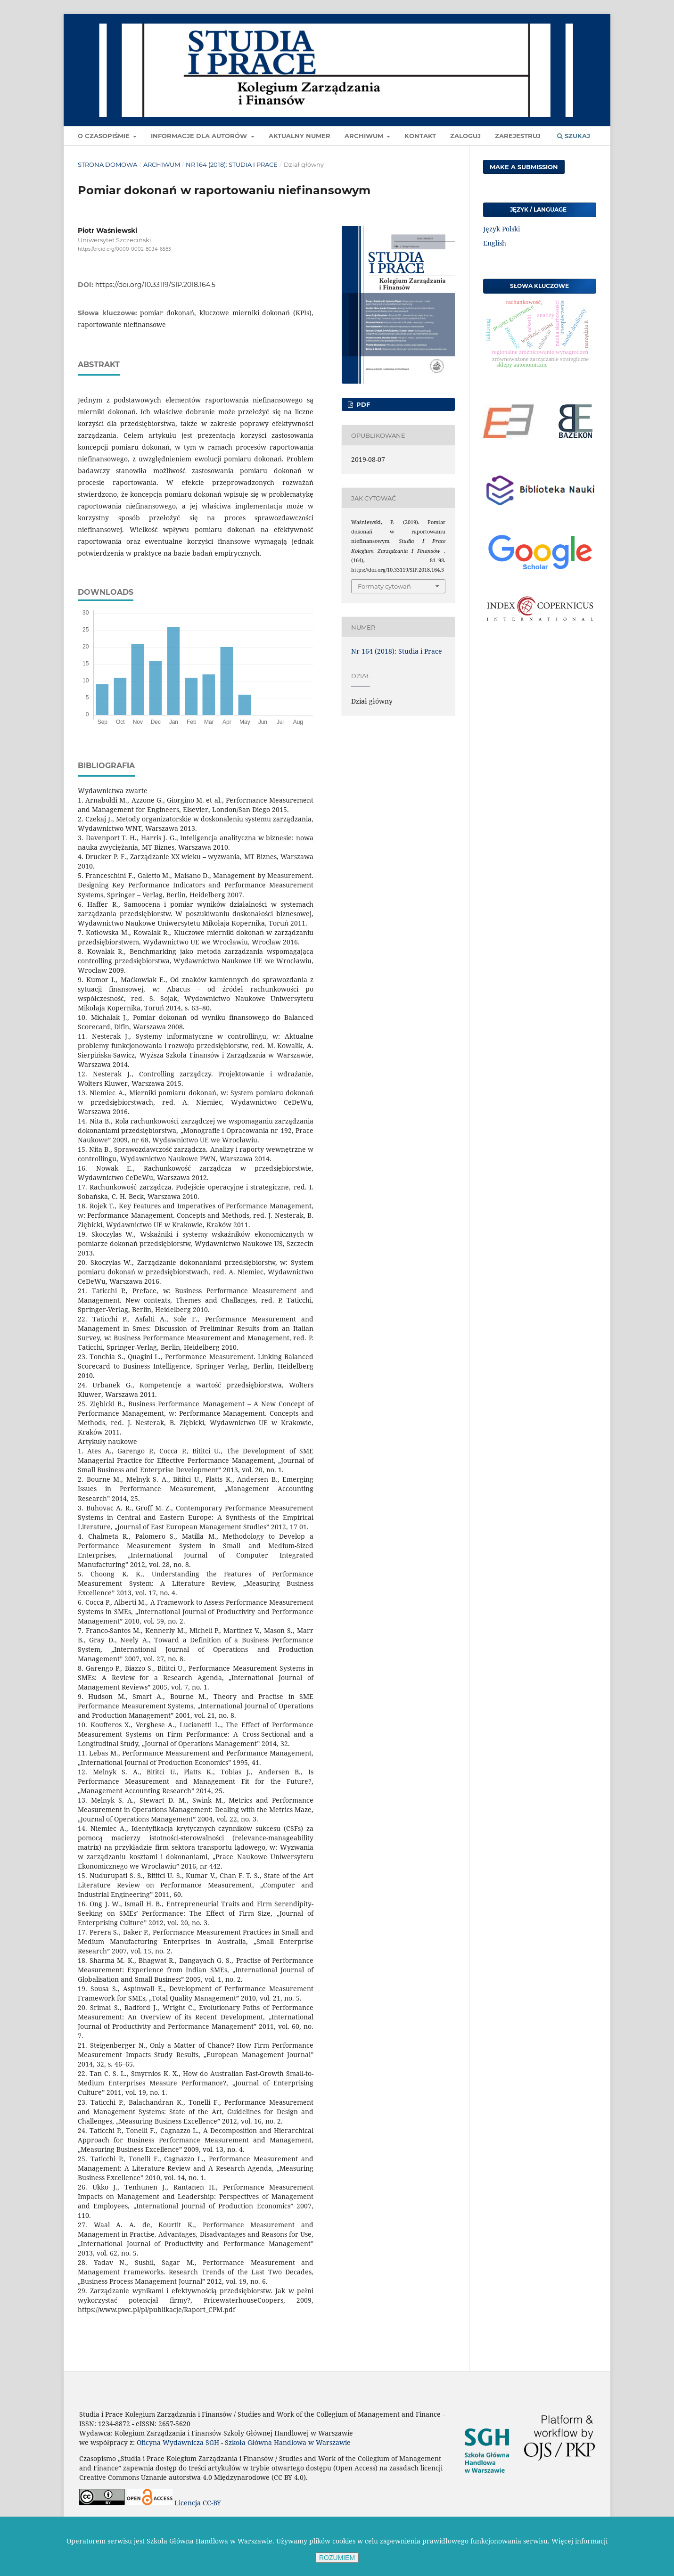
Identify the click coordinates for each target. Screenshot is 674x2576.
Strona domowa (107, 164)
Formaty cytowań (384, 586)
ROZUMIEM (337, 2557)
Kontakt (420, 135)
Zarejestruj (518, 135)
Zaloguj (465, 135)
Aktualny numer (299, 135)
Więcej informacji (579, 2540)
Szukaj (573, 135)
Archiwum (365, 135)
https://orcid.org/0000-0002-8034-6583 (124, 249)
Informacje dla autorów (200, 135)
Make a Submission (524, 167)
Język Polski (501, 228)
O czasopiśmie (105, 135)
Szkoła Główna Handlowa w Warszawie (288, 2442)
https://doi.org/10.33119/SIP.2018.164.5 (155, 284)
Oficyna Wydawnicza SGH (178, 2442)
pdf (362, 404)
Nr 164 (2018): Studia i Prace (232, 164)
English (494, 242)
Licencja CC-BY (197, 2502)
